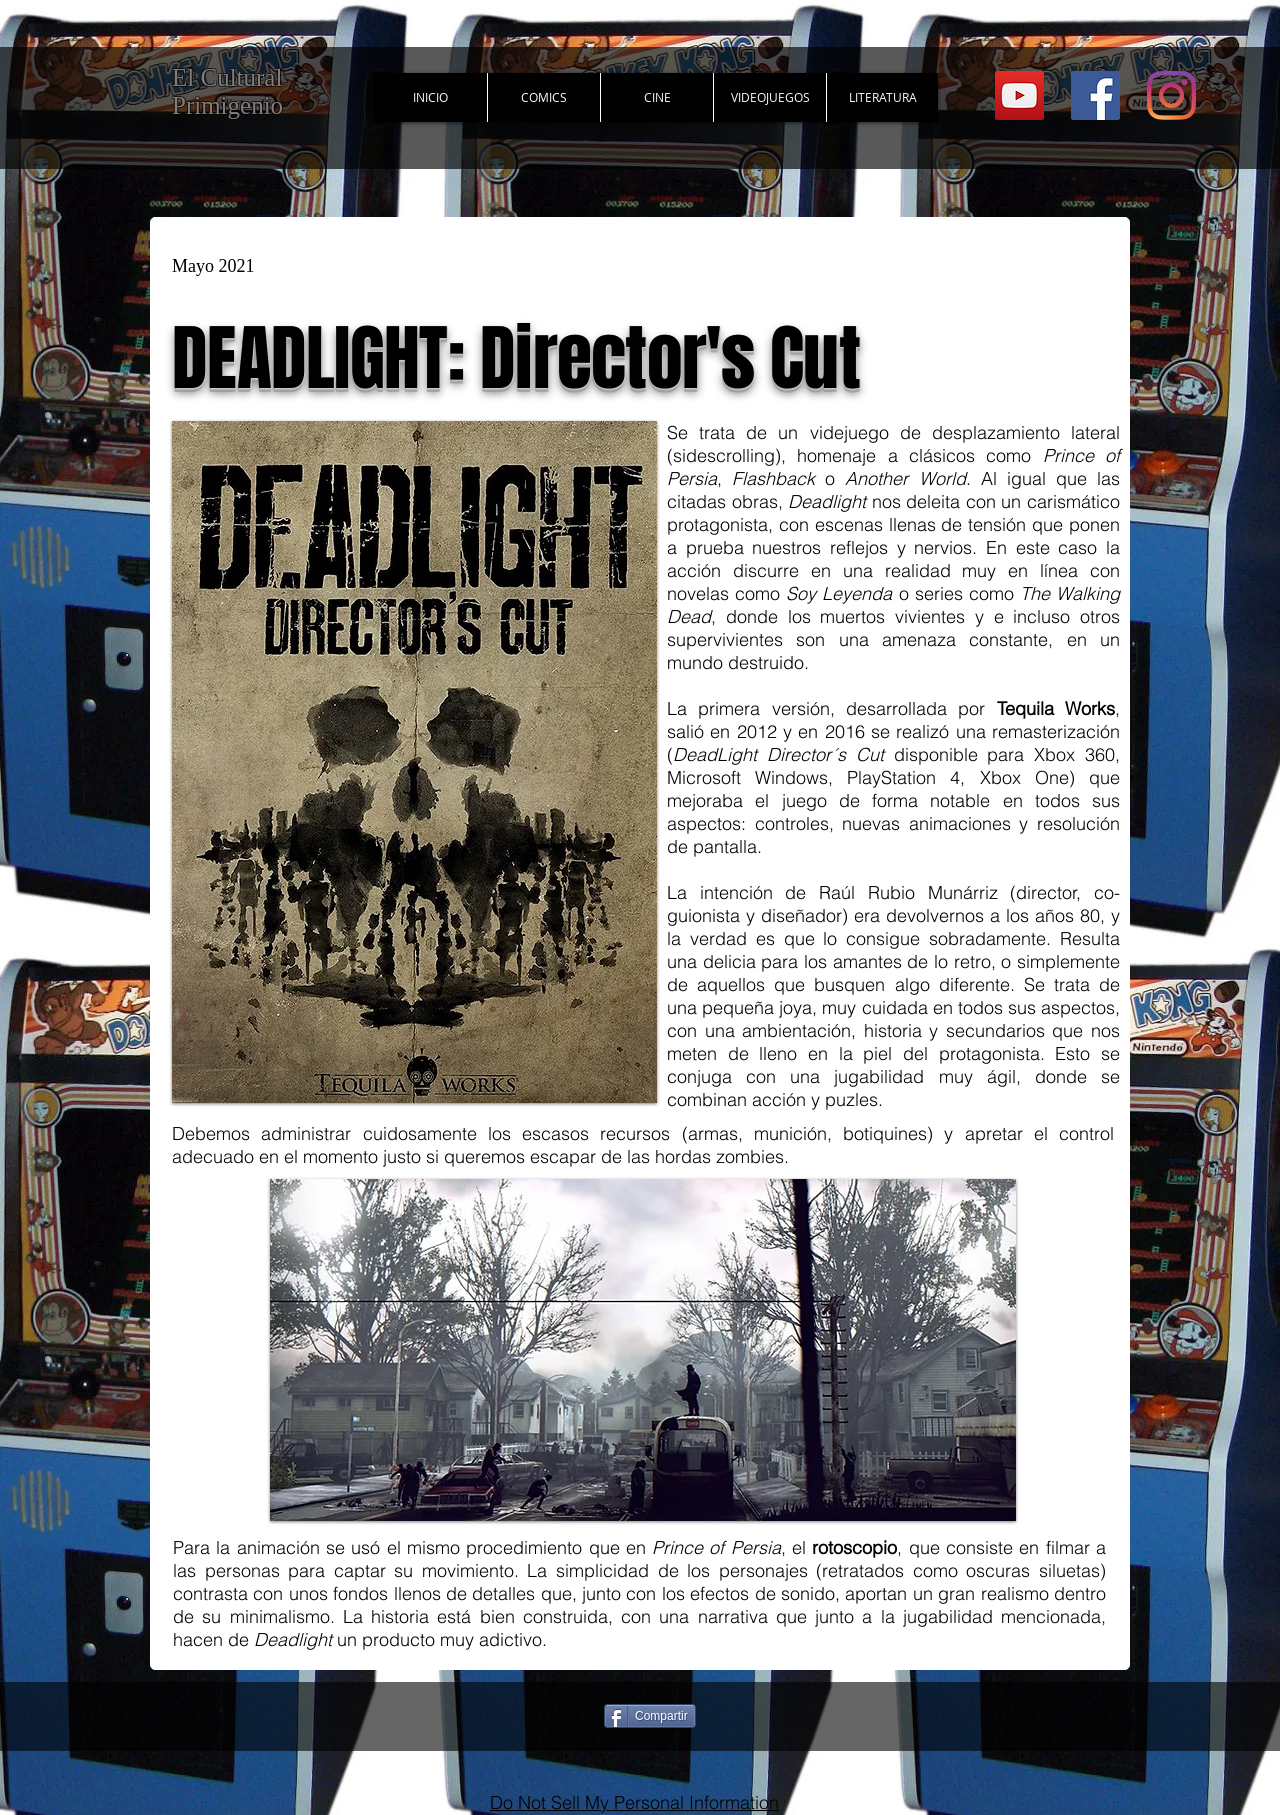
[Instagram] (1171, 95)
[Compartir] (650, 1716)
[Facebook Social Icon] (1095, 95)
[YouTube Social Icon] (1019, 95)
